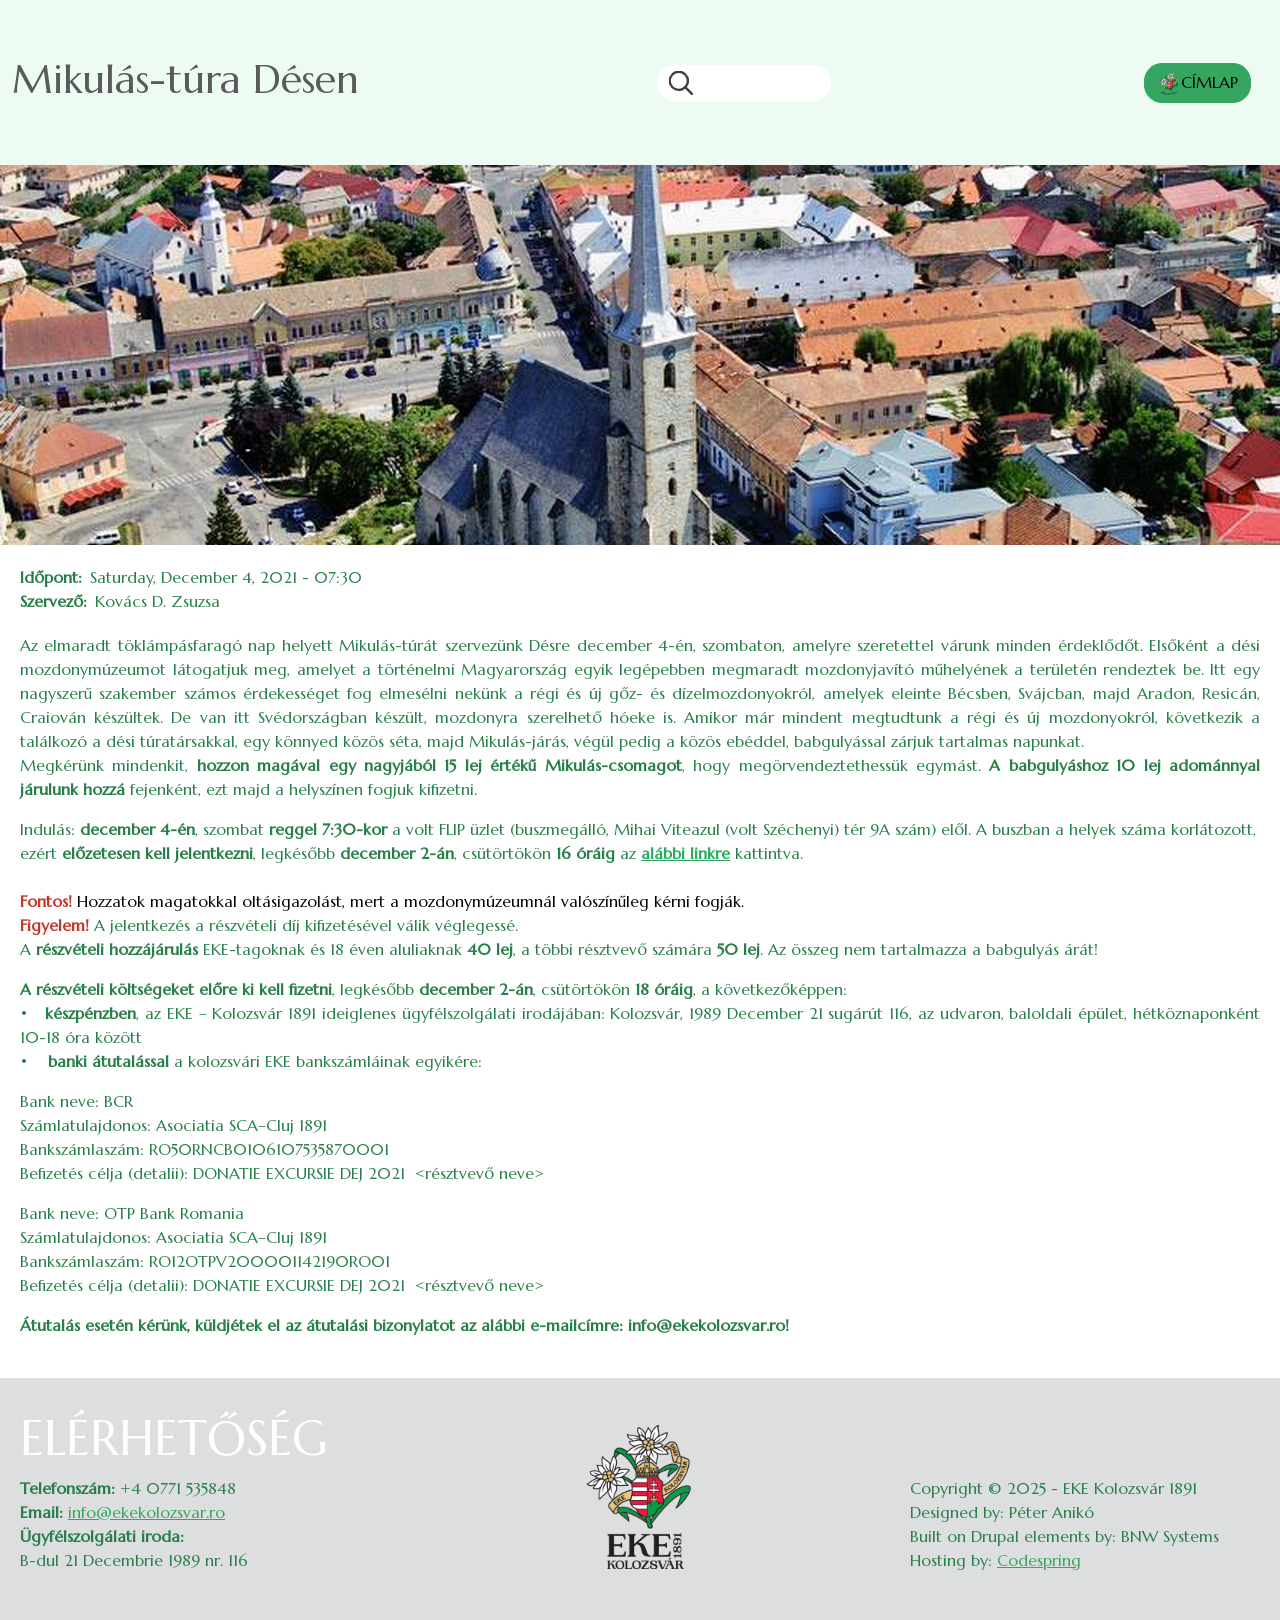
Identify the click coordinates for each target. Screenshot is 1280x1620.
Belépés (1240, 1422)
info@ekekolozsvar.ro (146, 1512)
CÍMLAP (1197, 84)
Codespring (1039, 1560)
